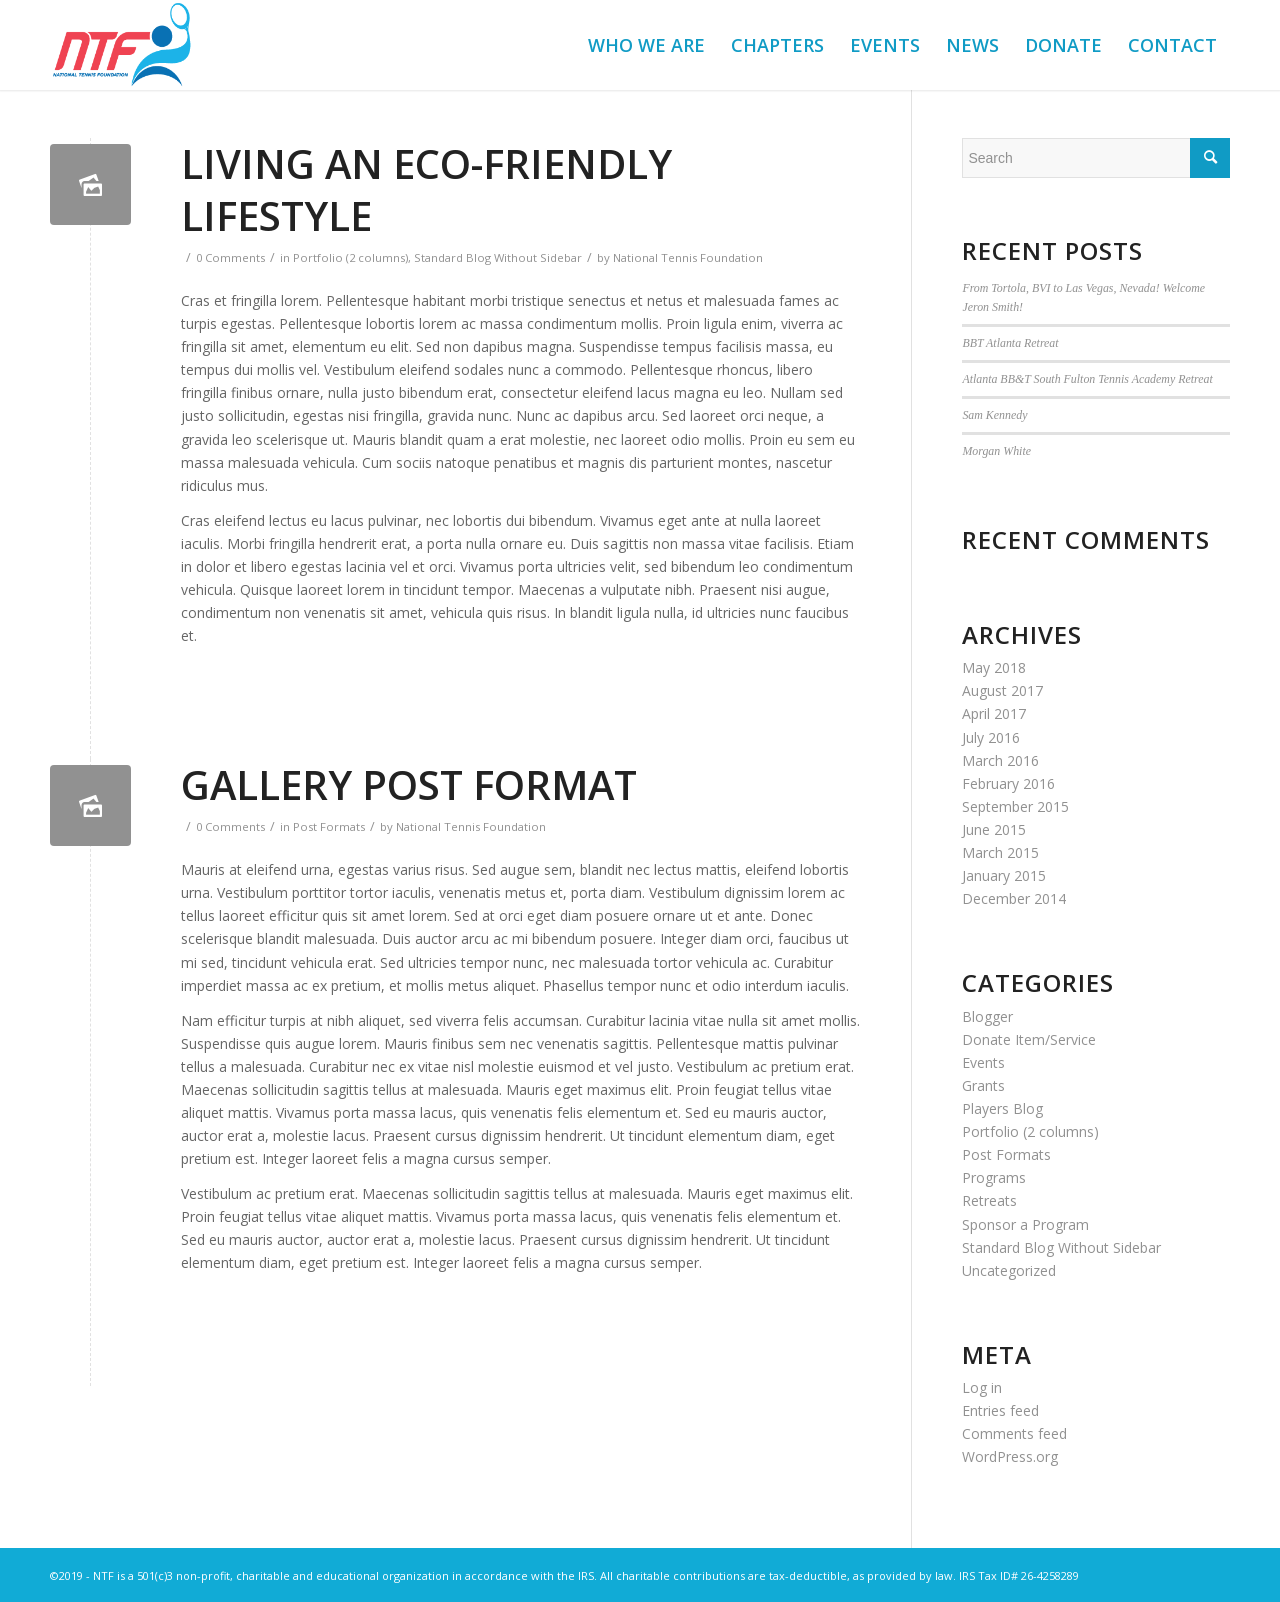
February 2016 (1008, 783)
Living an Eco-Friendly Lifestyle (426, 189)
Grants (983, 1085)
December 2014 (1014, 898)
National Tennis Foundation (688, 257)
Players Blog (1002, 1108)
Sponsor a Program (1025, 1224)
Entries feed (1000, 1410)
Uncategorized (1009, 1270)
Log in (982, 1387)
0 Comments (230, 257)
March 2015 (1000, 852)
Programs (994, 1177)
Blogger (987, 1016)
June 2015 (994, 829)
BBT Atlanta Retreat (1010, 343)
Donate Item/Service (1029, 1039)
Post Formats (329, 826)
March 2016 (1000, 760)
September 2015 (1015, 806)
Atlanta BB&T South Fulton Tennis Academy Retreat (1087, 379)
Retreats (989, 1200)
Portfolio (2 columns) (350, 257)
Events (983, 1062)
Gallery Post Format (409, 784)
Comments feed (1014, 1433)
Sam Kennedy (994, 415)
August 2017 (1002, 690)
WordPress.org (1010, 1456)
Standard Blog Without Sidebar (498, 257)
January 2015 (1004, 875)
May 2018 (994, 667)
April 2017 (994, 713)
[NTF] (121, 45)
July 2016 (991, 737)
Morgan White (996, 451)
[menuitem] (646, 45)
